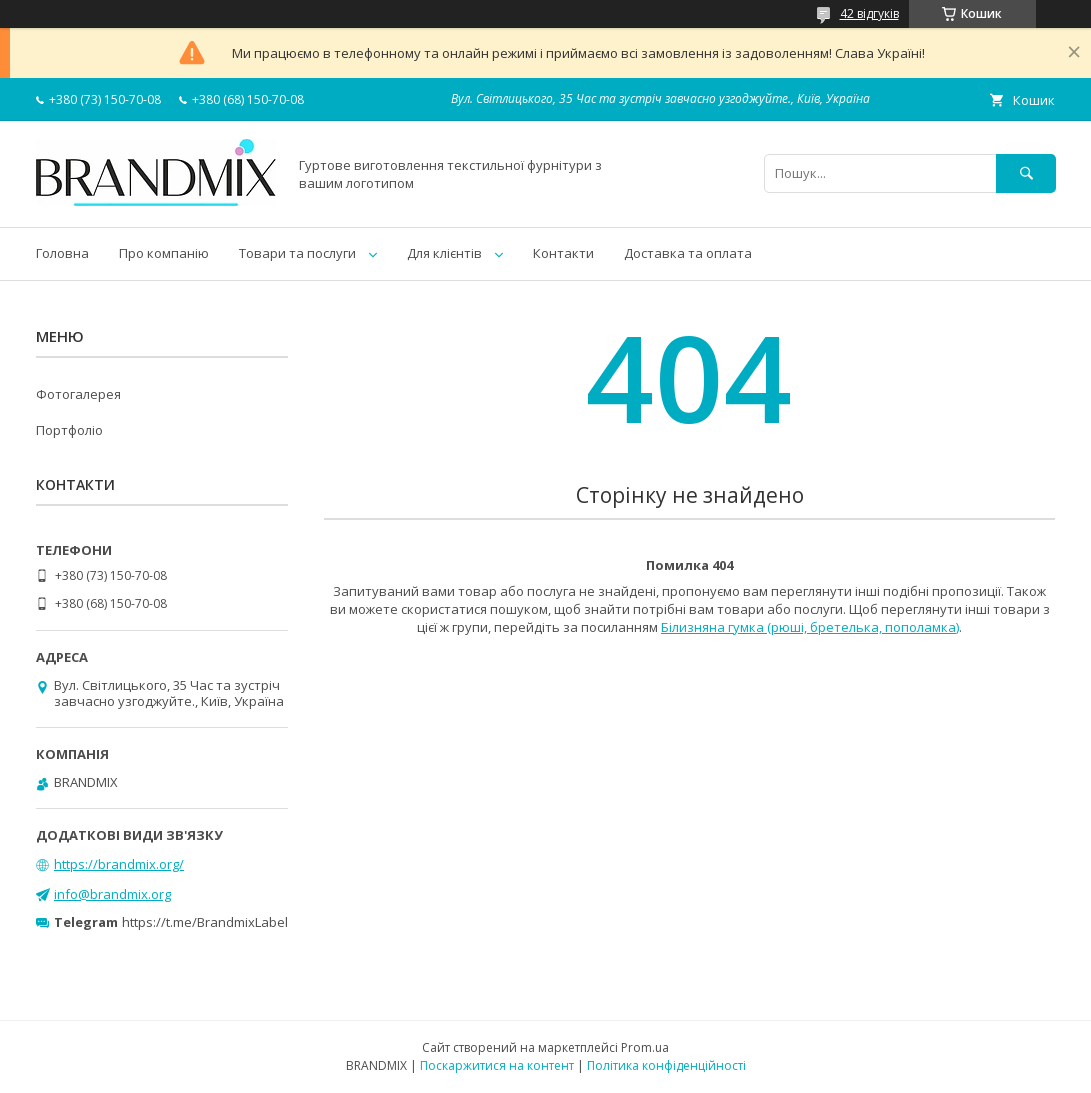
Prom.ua (645, 1047)
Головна (62, 253)
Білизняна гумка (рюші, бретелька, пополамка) (810, 627)
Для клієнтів (444, 253)
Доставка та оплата (688, 253)
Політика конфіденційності (666, 1065)
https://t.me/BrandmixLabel (205, 922)
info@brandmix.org (112, 894)
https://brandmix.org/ (119, 864)
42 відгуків (869, 13)
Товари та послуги (297, 253)
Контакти (563, 253)
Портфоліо (69, 430)
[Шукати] (1026, 173)
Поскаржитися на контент (497, 1065)
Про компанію (164, 253)
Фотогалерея (78, 394)
